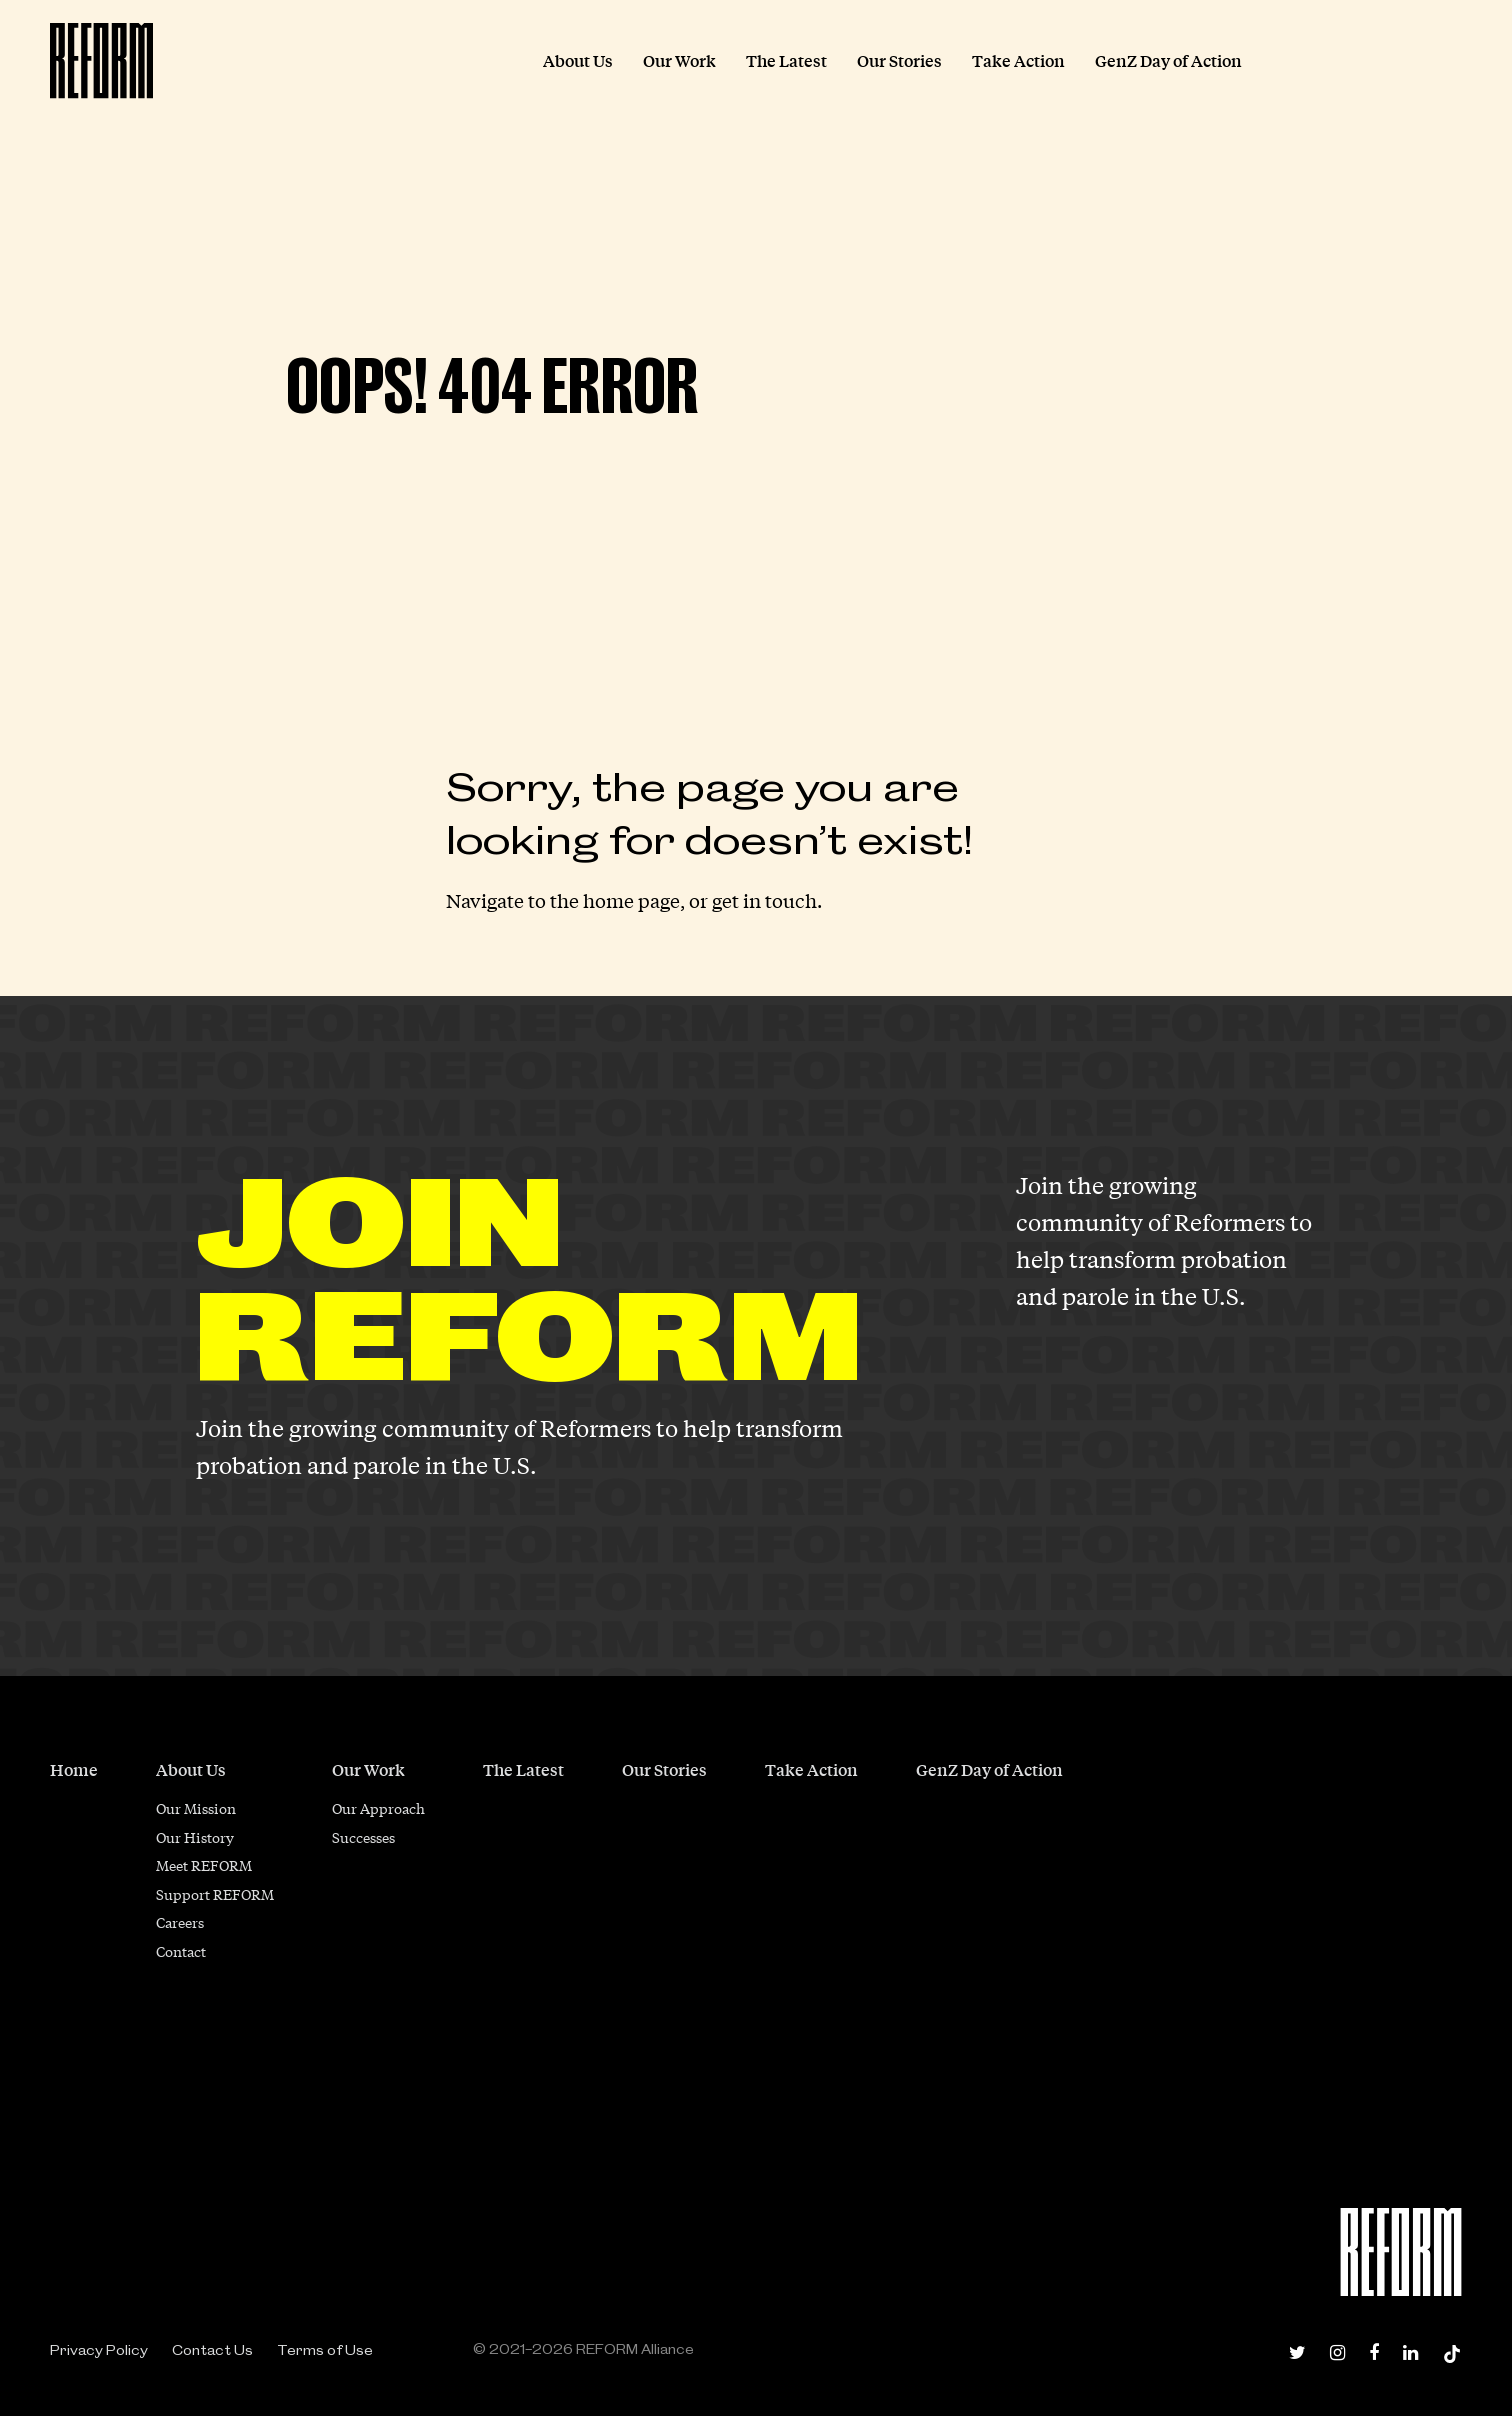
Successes (363, 1837)
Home (74, 1769)
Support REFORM (215, 1894)
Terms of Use (325, 2350)
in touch (780, 900)
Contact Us (212, 2350)
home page (631, 900)
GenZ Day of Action (989, 1769)
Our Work (368, 1769)
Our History (195, 1837)
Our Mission (196, 1808)
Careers (180, 1922)
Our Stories (664, 1769)
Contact (181, 1951)
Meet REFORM (204, 1865)
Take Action (811, 1769)
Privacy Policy (99, 2350)
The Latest (523, 1769)
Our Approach (378, 1808)
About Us (191, 1769)
